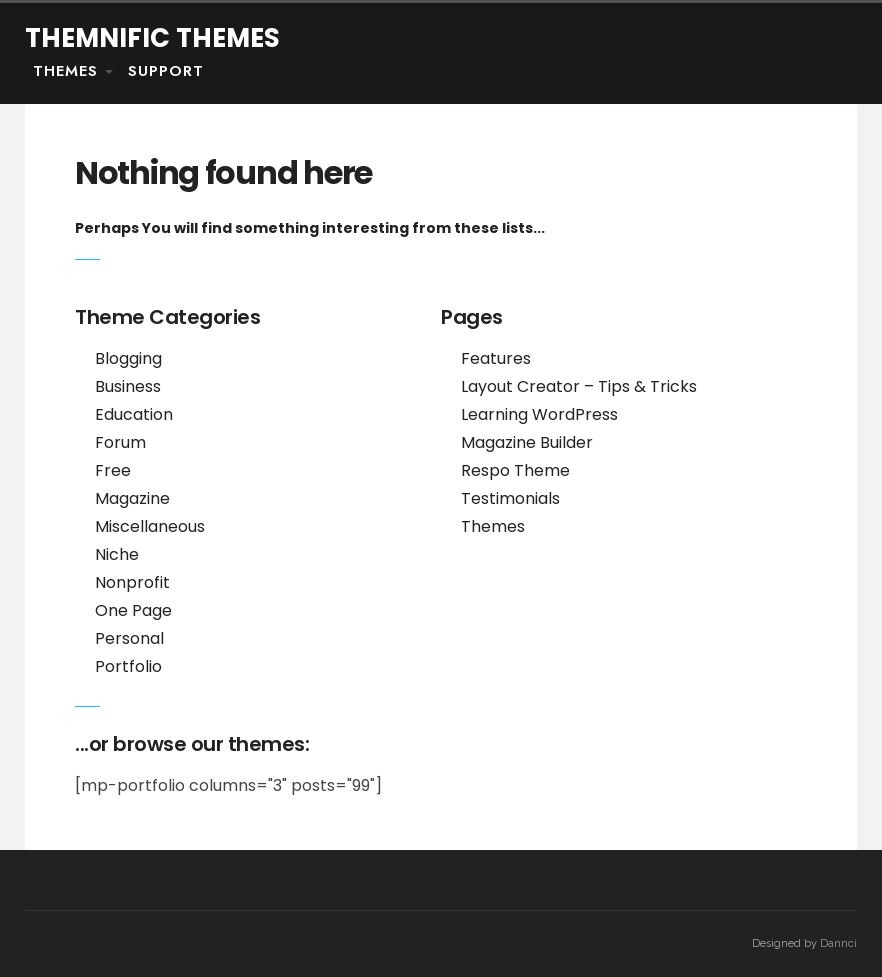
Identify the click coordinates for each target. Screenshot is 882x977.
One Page (133, 610)
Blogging (128, 358)
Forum (120, 442)
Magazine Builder (527, 442)
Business (128, 386)
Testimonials (510, 498)
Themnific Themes (152, 38)
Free (113, 470)
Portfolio (128, 666)
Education (134, 414)
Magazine (132, 498)
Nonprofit (132, 582)
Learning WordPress (539, 414)
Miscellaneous (150, 526)
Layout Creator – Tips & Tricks (579, 386)
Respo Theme (515, 470)
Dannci (838, 943)
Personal (129, 638)
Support (166, 71)
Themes (65, 71)
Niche (117, 554)
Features (496, 358)
